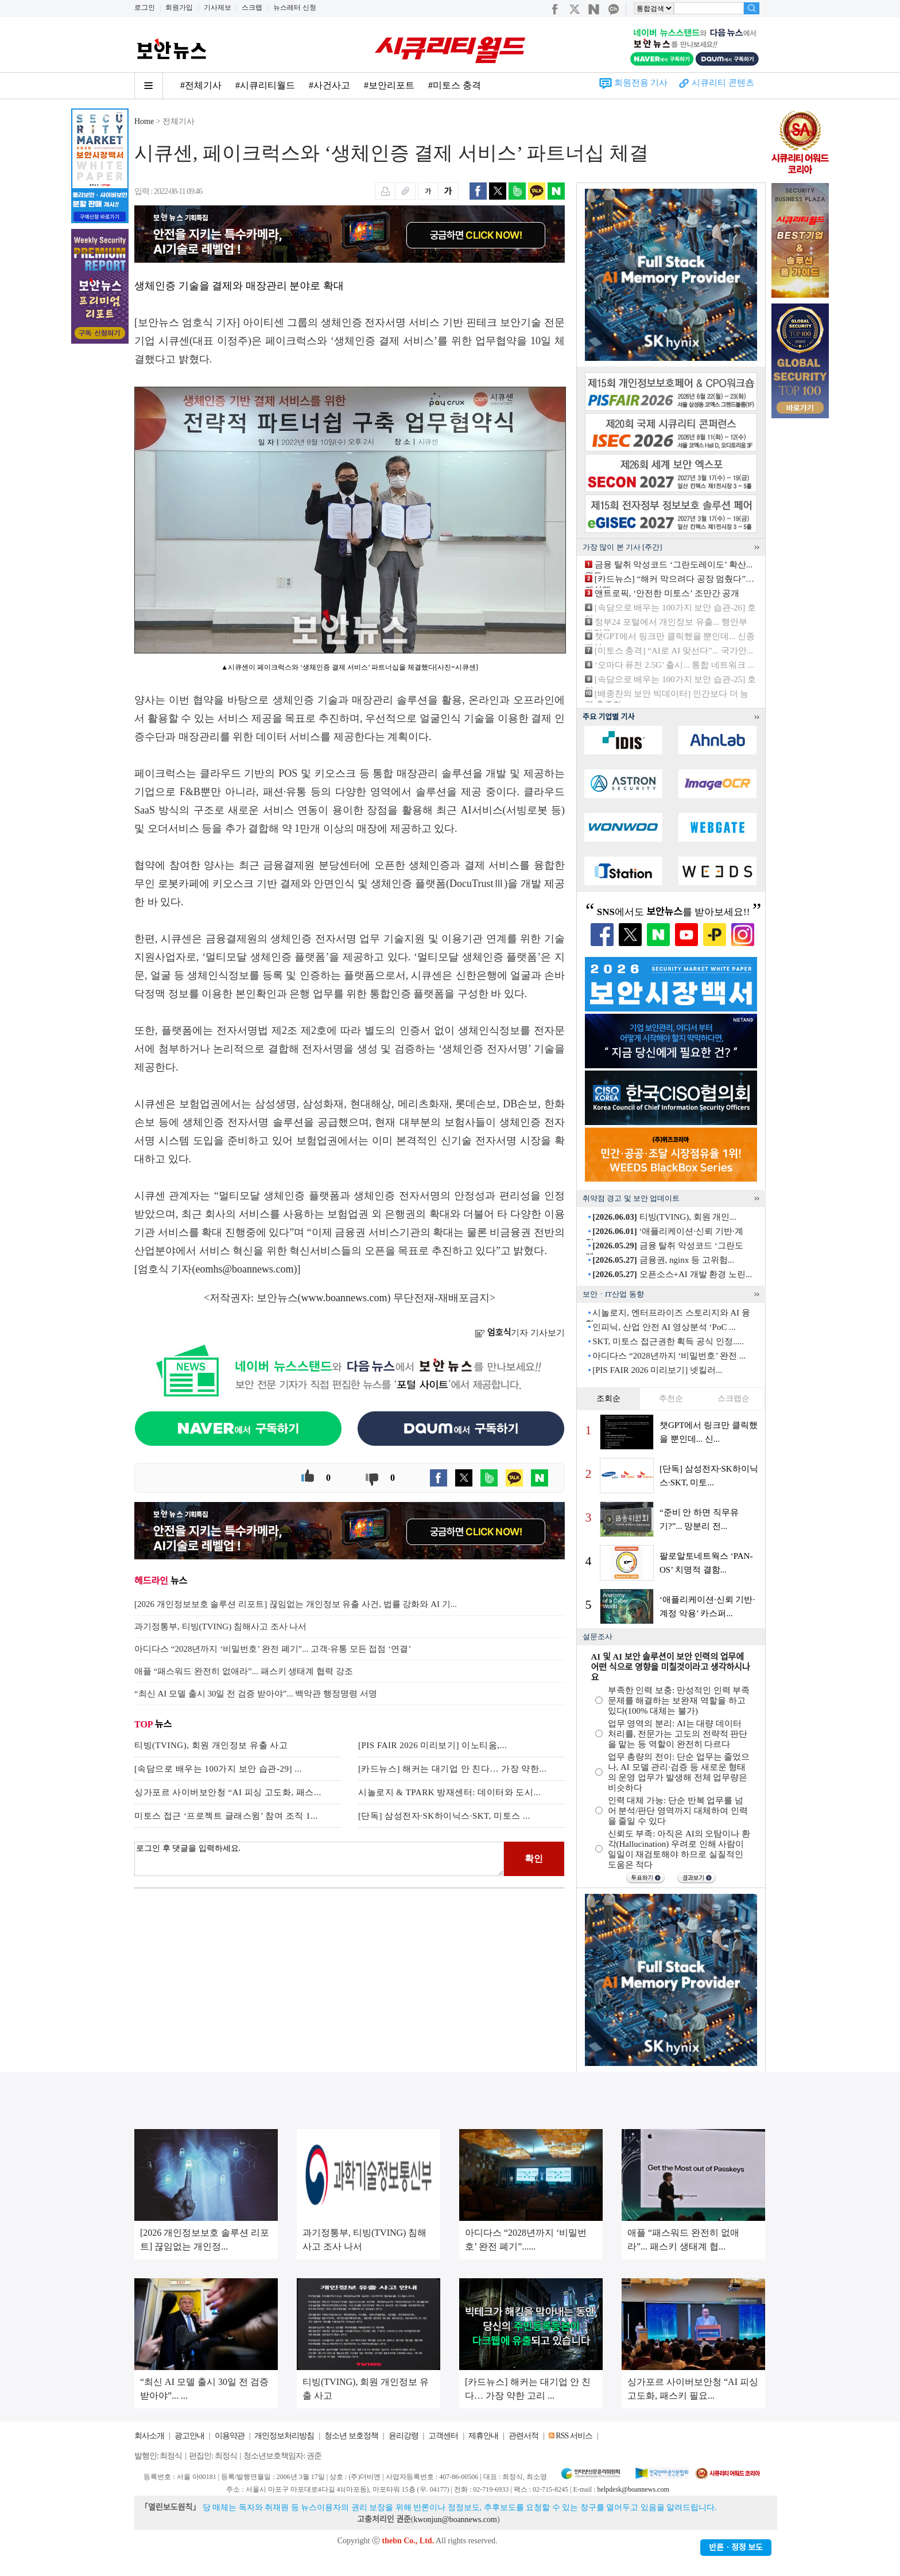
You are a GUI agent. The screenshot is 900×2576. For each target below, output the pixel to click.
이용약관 (230, 2435)
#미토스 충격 (454, 85)
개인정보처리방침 (284, 2435)
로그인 (144, 7)
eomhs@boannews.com (245, 1269)
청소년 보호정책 (351, 2435)
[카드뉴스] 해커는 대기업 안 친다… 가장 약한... (452, 1768)
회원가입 (179, 7)
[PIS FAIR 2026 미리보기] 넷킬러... (657, 1370)
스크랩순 (733, 1398)
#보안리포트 (389, 85)
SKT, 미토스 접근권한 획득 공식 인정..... (667, 1341)
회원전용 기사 (641, 82)
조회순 (608, 1398)
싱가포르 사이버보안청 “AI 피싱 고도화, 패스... (227, 1792)
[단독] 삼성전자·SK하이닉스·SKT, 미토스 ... (444, 1815)
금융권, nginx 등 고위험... (663, 1259)
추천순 (671, 1398)
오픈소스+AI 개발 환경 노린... (672, 1274)
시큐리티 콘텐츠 (723, 82)
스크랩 (252, 7)
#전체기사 (201, 85)
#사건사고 (329, 85)
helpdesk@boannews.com (633, 2489)
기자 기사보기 (520, 1332)
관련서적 (523, 2435)
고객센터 (443, 2435)
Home (144, 121)
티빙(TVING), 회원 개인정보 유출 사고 (211, 1745)
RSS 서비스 (574, 2435)
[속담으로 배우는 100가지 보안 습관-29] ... (218, 1768)
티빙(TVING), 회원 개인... (664, 1216)
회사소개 (149, 2435)
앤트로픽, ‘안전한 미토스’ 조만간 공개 (667, 593)
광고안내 (189, 2435)
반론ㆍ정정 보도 (736, 2547)
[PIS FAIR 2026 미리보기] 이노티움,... (432, 1745)
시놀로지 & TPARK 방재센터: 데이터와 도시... (449, 1792)
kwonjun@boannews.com (454, 2519)
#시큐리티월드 (265, 85)
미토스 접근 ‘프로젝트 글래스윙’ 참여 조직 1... (226, 1815)
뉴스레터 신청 (294, 7)
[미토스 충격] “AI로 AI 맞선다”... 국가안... (674, 650)
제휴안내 (483, 2435)
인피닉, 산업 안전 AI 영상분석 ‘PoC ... (663, 1327)
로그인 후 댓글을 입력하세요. (319, 1859)
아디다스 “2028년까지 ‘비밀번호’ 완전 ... (669, 1355)
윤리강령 (403, 2435)
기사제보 (217, 7)
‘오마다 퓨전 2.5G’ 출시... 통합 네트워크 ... (674, 665)
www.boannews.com (344, 1297)
